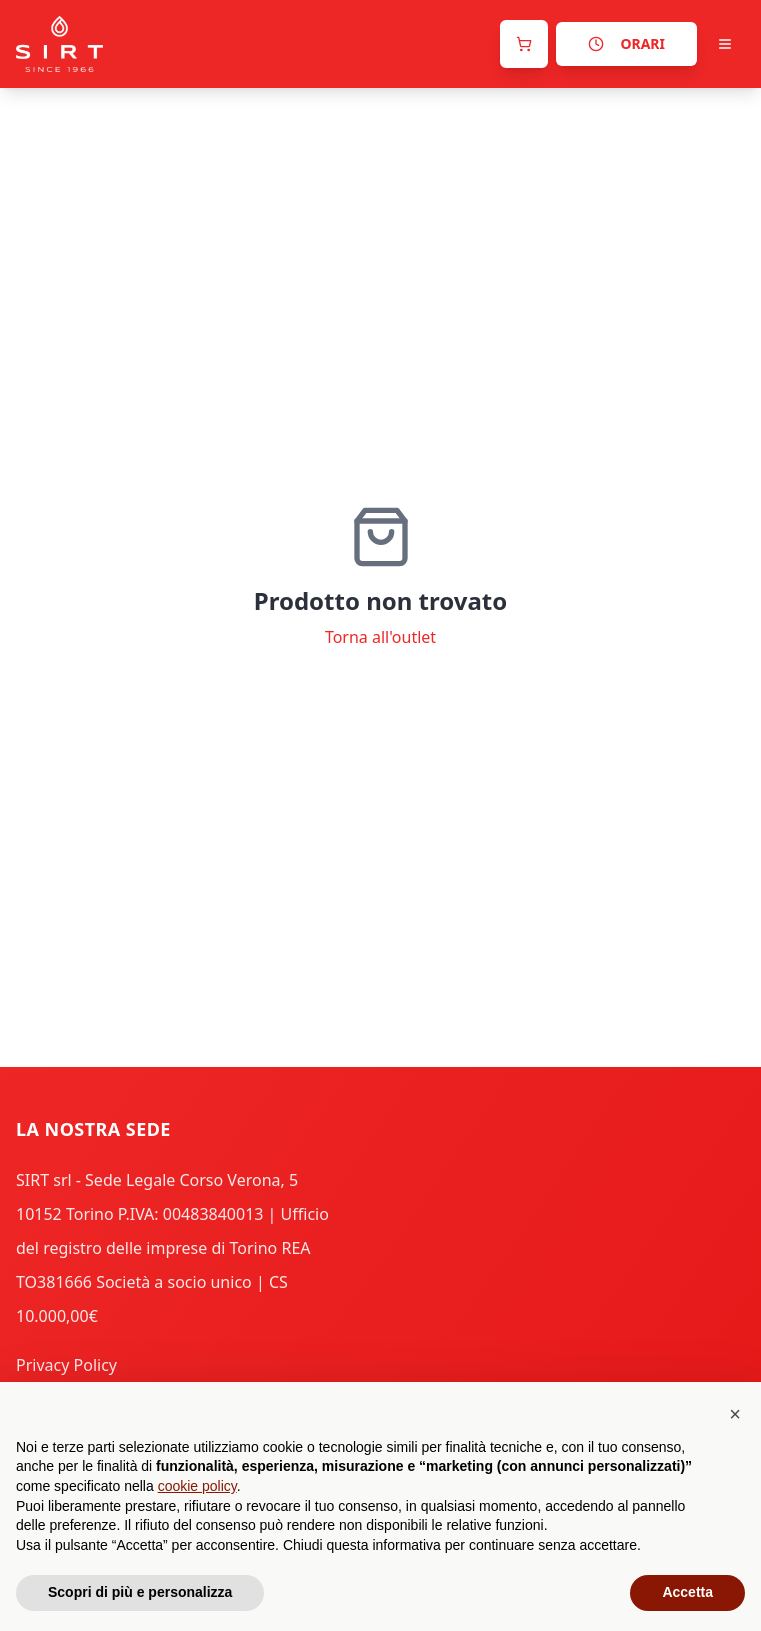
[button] (735, 1414)
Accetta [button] (687, 1592)
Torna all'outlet (380, 637)
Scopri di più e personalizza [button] (140, 1592)
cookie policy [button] (197, 1486)
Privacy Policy (66, 1365)
